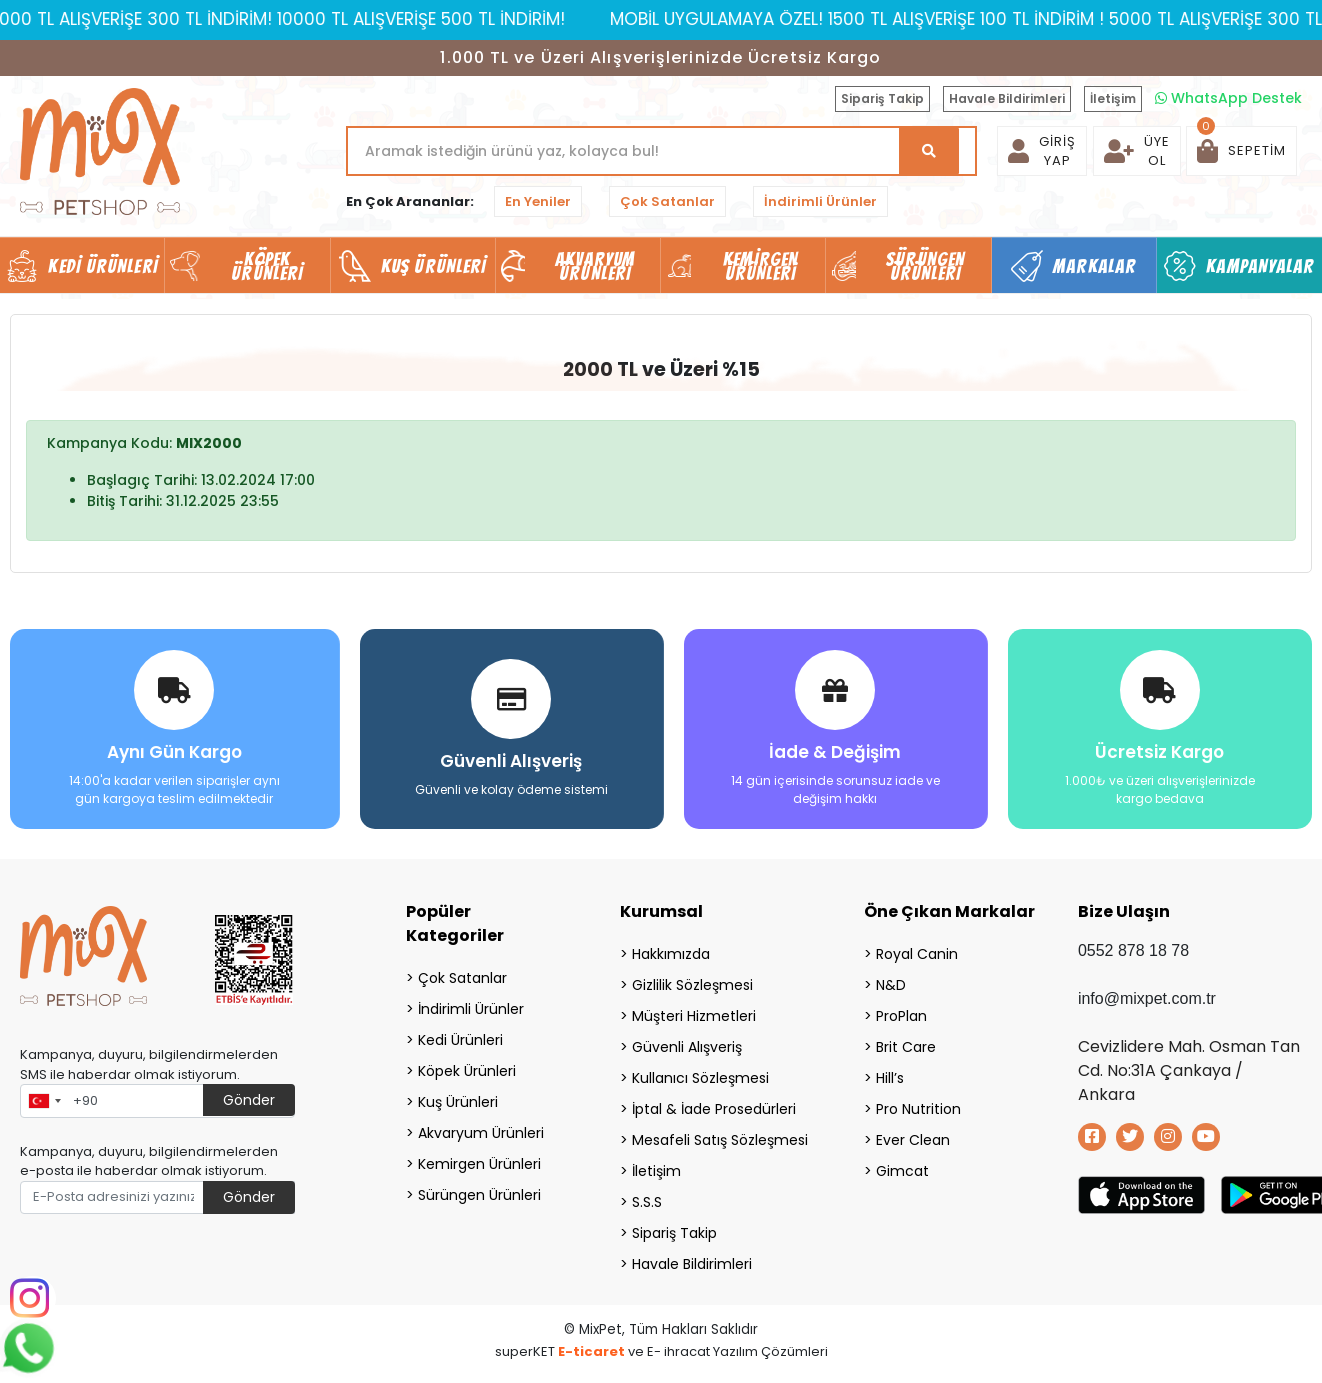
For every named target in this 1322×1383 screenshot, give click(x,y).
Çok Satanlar (667, 201)
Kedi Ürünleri (460, 1040)
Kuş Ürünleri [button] (433, 266)
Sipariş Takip (882, 98)
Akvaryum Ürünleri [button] (595, 266)
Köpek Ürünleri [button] (267, 266)
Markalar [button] (1094, 266)
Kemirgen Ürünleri (479, 1164)
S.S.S (647, 1202)
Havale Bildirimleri (1007, 98)
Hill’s (890, 1078)
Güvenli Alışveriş (687, 1047)
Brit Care (906, 1047)
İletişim (1113, 98)
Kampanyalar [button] (1260, 266)
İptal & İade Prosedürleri (714, 1109)
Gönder (249, 1100)
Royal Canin (917, 954)
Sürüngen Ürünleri (479, 1195)
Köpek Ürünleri (467, 1071)
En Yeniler (538, 201)
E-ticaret (591, 1351)
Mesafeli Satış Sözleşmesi (720, 1140)
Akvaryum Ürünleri (481, 1133)
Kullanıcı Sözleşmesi (700, 1078)
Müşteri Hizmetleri (694, 1016)
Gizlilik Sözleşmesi (692, 985)
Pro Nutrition (918, 1109)
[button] (1241, 151)
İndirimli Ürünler (820, 201)
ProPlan (901, 1016)
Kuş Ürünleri (458, 1102)
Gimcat (902, 1171)
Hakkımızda (671, 954)
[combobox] (44, 1101)
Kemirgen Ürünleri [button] (760, 266)
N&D (891, 985)
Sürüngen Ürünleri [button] (925, 266)
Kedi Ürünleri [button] (102, 266)
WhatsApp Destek (1228, 98)
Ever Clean (913, 1140)
